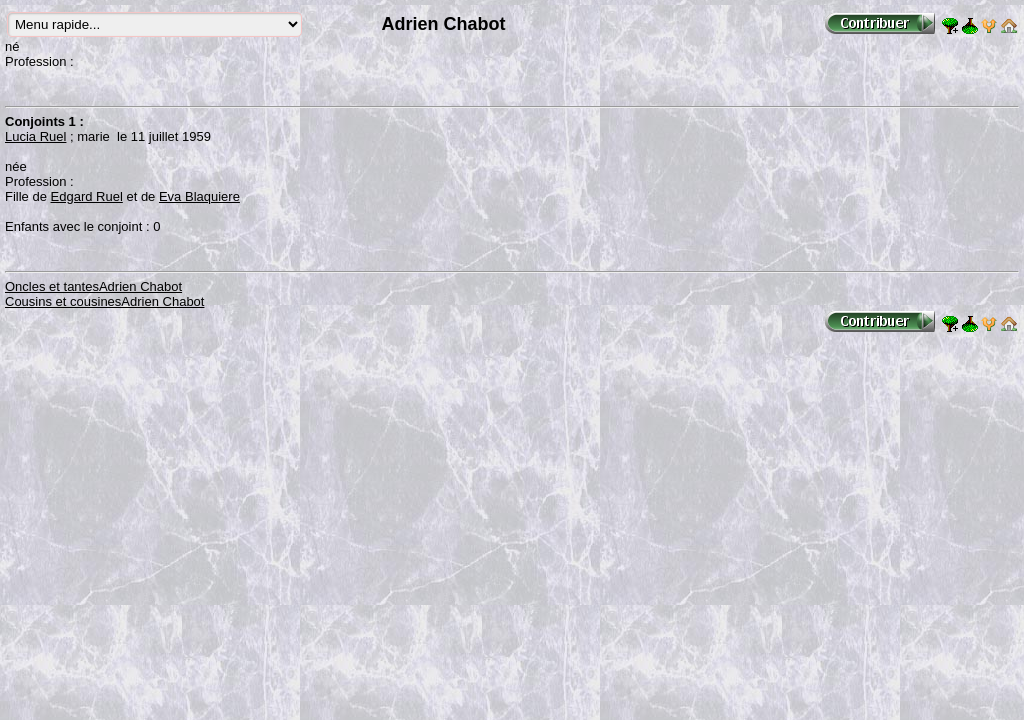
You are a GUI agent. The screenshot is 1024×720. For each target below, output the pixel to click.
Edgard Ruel (87, 196)
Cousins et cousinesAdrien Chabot (104, 301)
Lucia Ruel (35, 136)
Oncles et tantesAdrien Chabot (93, 286)
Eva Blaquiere (199, 196)
